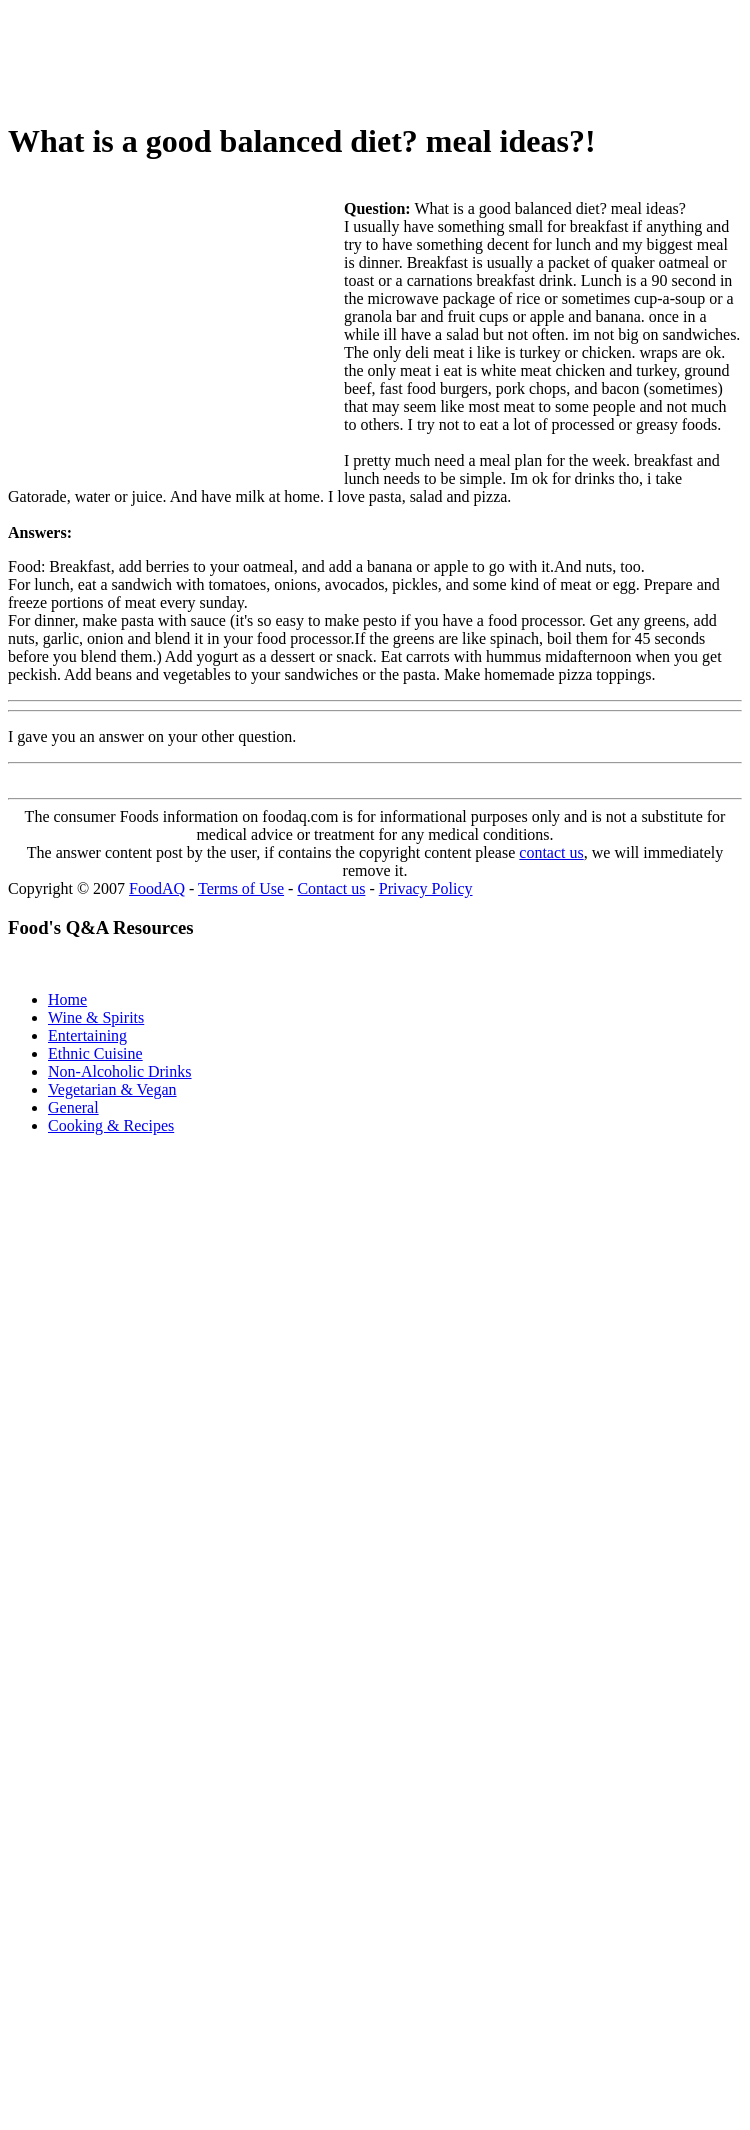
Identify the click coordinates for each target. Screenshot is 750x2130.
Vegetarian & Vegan (112, 1089)
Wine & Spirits (96, 1017)
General (73, 1107)
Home (67, 999)
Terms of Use (241, 888)
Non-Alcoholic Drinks (120, 1071)
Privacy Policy (426, 888)
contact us (551, 852)
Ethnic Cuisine (95, 1053)
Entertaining (87, 1035)
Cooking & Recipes (111, 1125)
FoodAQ (157, 888)
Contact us (331, 888)
